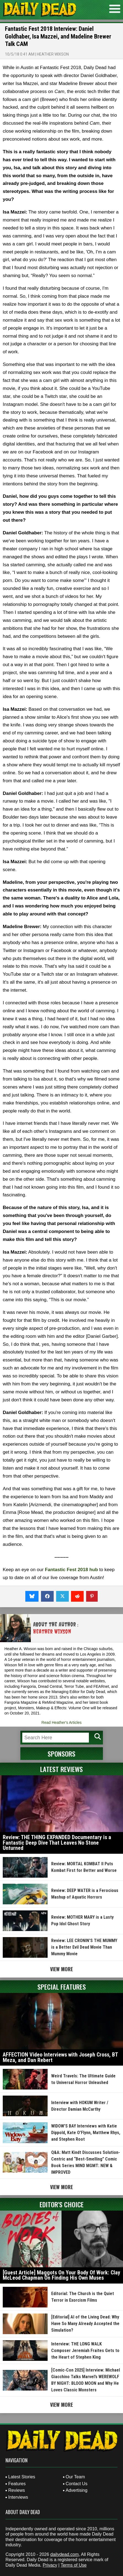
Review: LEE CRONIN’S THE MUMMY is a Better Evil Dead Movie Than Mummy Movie (84, 1947)
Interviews (18, 2497)
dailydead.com (64, 2554)
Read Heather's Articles (62, 1722)
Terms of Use (73, 2565)
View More (61, 1969)
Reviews (16, 2490)
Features (17, 2483)
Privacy (50, 2565)
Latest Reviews (61, 1769)
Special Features (61, 1987)
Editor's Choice (62, 2204)
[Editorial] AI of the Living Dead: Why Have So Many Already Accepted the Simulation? (85, 2323)
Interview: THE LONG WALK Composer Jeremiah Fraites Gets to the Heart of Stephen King (85, 2350)
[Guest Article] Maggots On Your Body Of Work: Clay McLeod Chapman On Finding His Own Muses (61, 2275)
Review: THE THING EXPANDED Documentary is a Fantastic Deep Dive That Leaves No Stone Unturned (57, 1842)
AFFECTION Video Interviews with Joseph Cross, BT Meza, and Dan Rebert (60, 2057)
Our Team (75, 2476)
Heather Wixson (53, 54)
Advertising (77, 2490)
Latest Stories (21, 2476)
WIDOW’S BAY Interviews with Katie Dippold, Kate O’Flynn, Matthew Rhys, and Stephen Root (85, 2132)
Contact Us (77, 2483)
